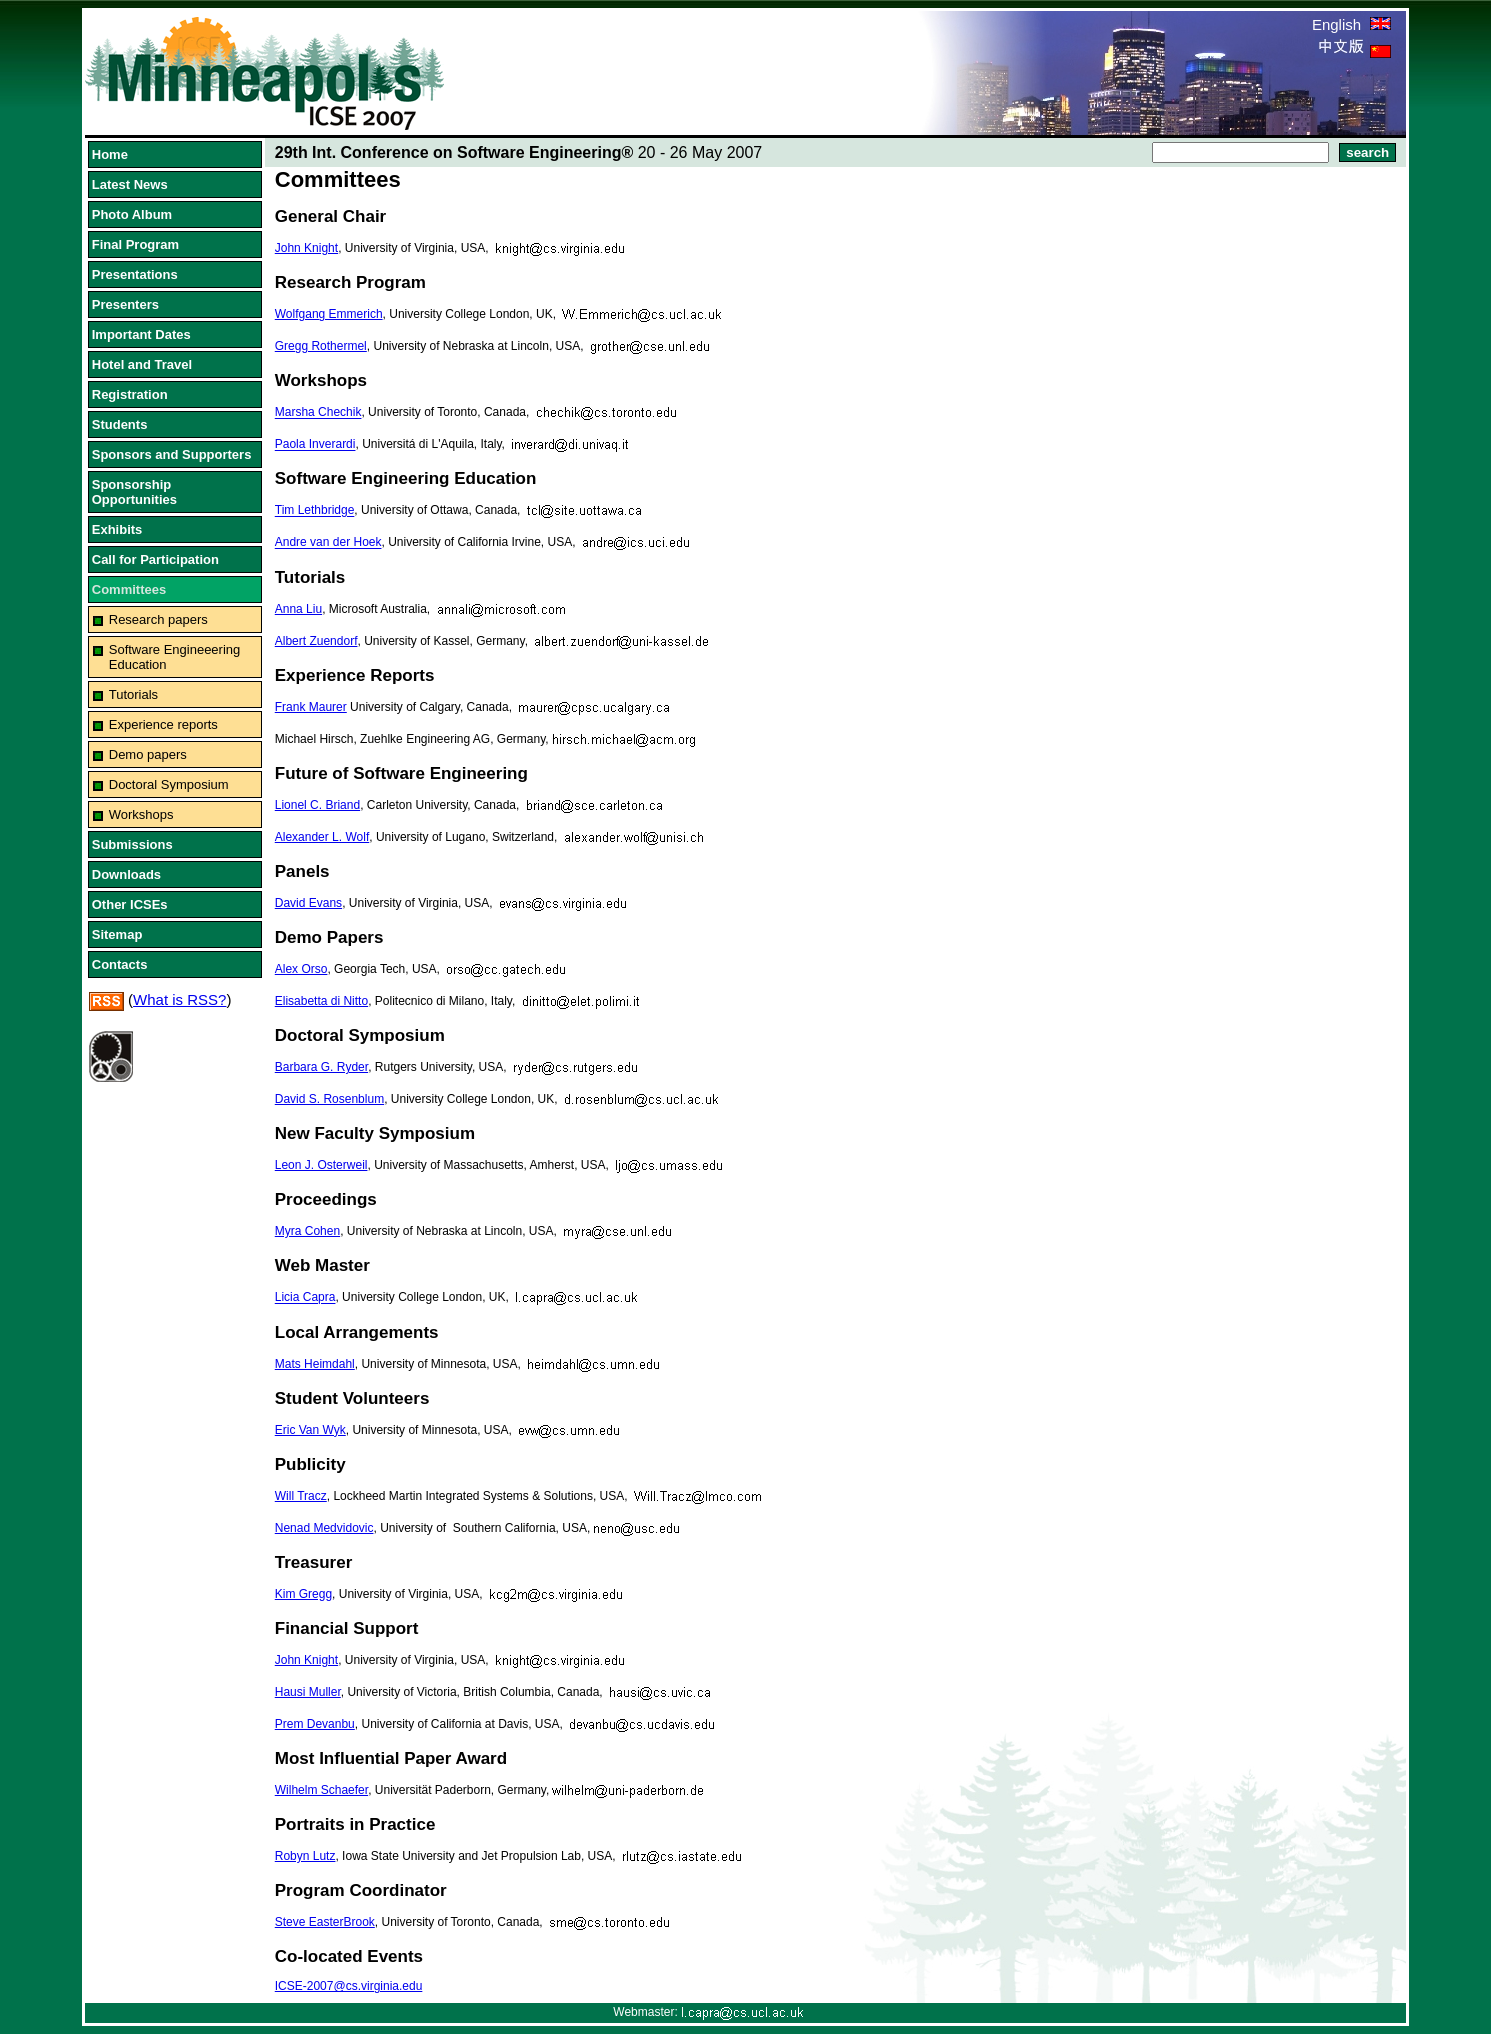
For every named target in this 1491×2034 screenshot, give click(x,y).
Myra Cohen (307, 1231)
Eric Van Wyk (310, 1430)
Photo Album (132, 214)
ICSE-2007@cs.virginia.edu (349, 1986)
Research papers (158, 619)
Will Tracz (301, 1496)
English (1351, 24)
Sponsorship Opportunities (134, 492)
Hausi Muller (308, 1692)
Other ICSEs (130, 904)
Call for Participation (155, 559)
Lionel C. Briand (317, 805)
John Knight (306, 248)
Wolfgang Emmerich (329, 314)
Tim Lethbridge (315, 511)
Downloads (126, 874)
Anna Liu (298, 609)
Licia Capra (305, 1298)
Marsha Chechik (318, 413)
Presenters (125, 304)
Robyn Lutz (305, 1856)
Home (110, 154)
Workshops (141, 814)
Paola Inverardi (315, 445)
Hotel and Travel (142, 364)
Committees (129, 589)
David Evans (308, 903)
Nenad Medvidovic (324, 1528)
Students (120, 424)
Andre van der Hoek (328, 543)
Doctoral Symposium (169, 784)
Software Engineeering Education (175, 657)
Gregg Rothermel (321, 346)
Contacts (120, 964)
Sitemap (117, 934)
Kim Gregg (303, 1594)
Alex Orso (301, 969)
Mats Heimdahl (315, 1364)
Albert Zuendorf (316, 641)
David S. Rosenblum (329, 1099)
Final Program (135, 244)
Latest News (130, 184)
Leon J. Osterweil (321, 1165)
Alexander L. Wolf (322, 837)
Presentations (135, 274)
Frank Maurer (311, 707)
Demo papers (148, 754)
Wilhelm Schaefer (321, 1790)
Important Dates (141, 334)
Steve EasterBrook (325, 1922)
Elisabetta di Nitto (321, 1001)
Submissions (132, 844)
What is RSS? (179, 999)
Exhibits (117, 529)
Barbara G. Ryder (321, 1067)
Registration (130, 394)
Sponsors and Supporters (172, 454)
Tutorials (133, 694)
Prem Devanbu (315, 1724)
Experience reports (163, 724)
